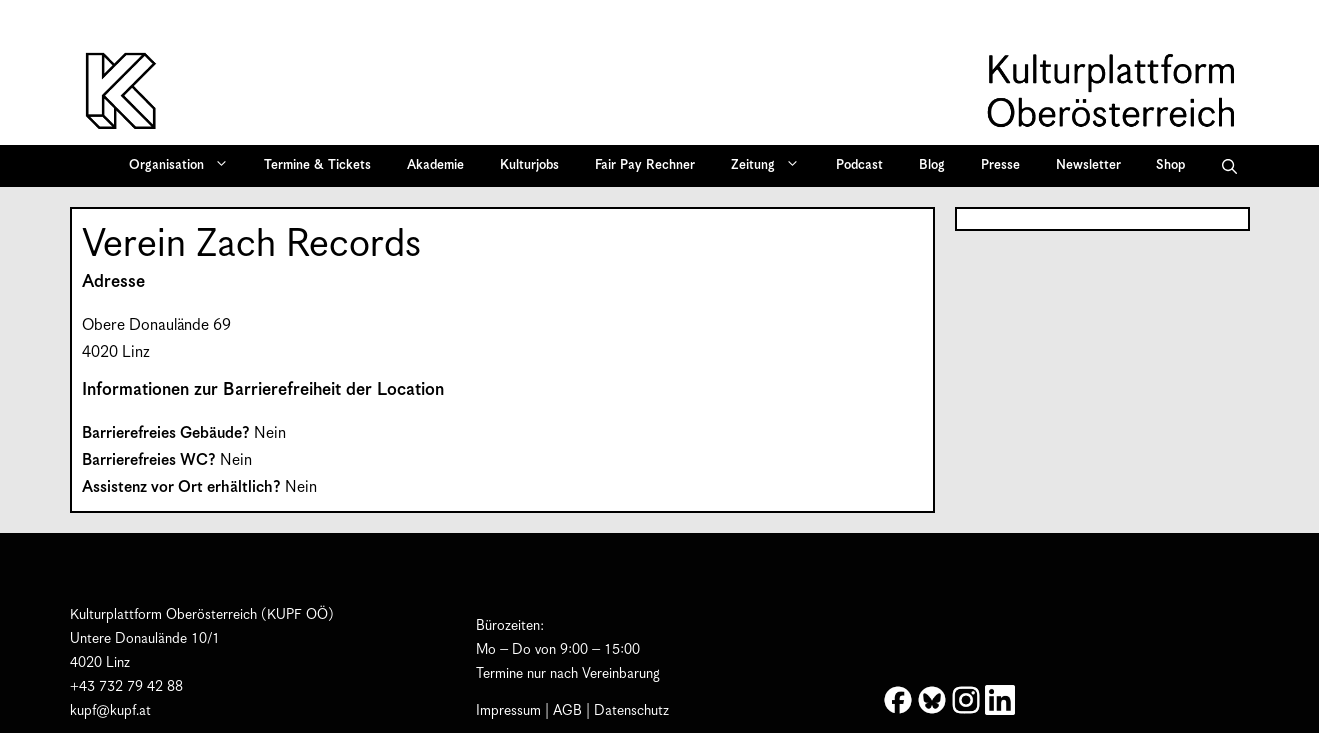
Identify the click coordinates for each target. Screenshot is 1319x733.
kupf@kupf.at (110, 711)
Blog (932, 165)
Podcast (859, 165)
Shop (1170, 165)
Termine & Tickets (317, 165)
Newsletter (1088, 165)
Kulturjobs (529, 165)
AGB (567, 711)
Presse (1000, 165)
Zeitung (772, 166)
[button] (1229, 166)
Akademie (435, 165)
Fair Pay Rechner (645, 165)
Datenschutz (631, 711)
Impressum (508, 711)
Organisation (185, 166)
